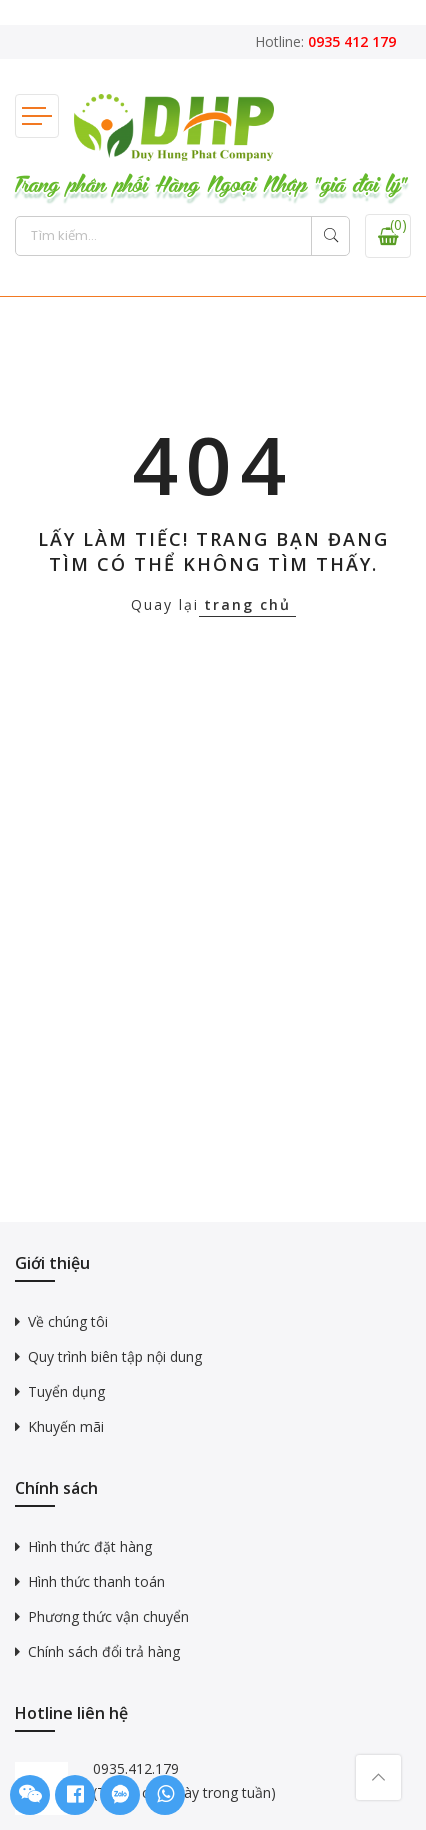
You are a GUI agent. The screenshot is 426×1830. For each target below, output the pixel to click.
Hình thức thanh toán (96, 1581)
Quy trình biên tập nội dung (115, 1356)
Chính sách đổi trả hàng (104, 1651)
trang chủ (247, 604)
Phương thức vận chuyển (108, 1616)
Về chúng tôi (68, 1321)
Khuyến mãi (66, 1426)
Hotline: (325, 41)
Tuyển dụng (66, 1391)
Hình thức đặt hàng (90, 1546)
